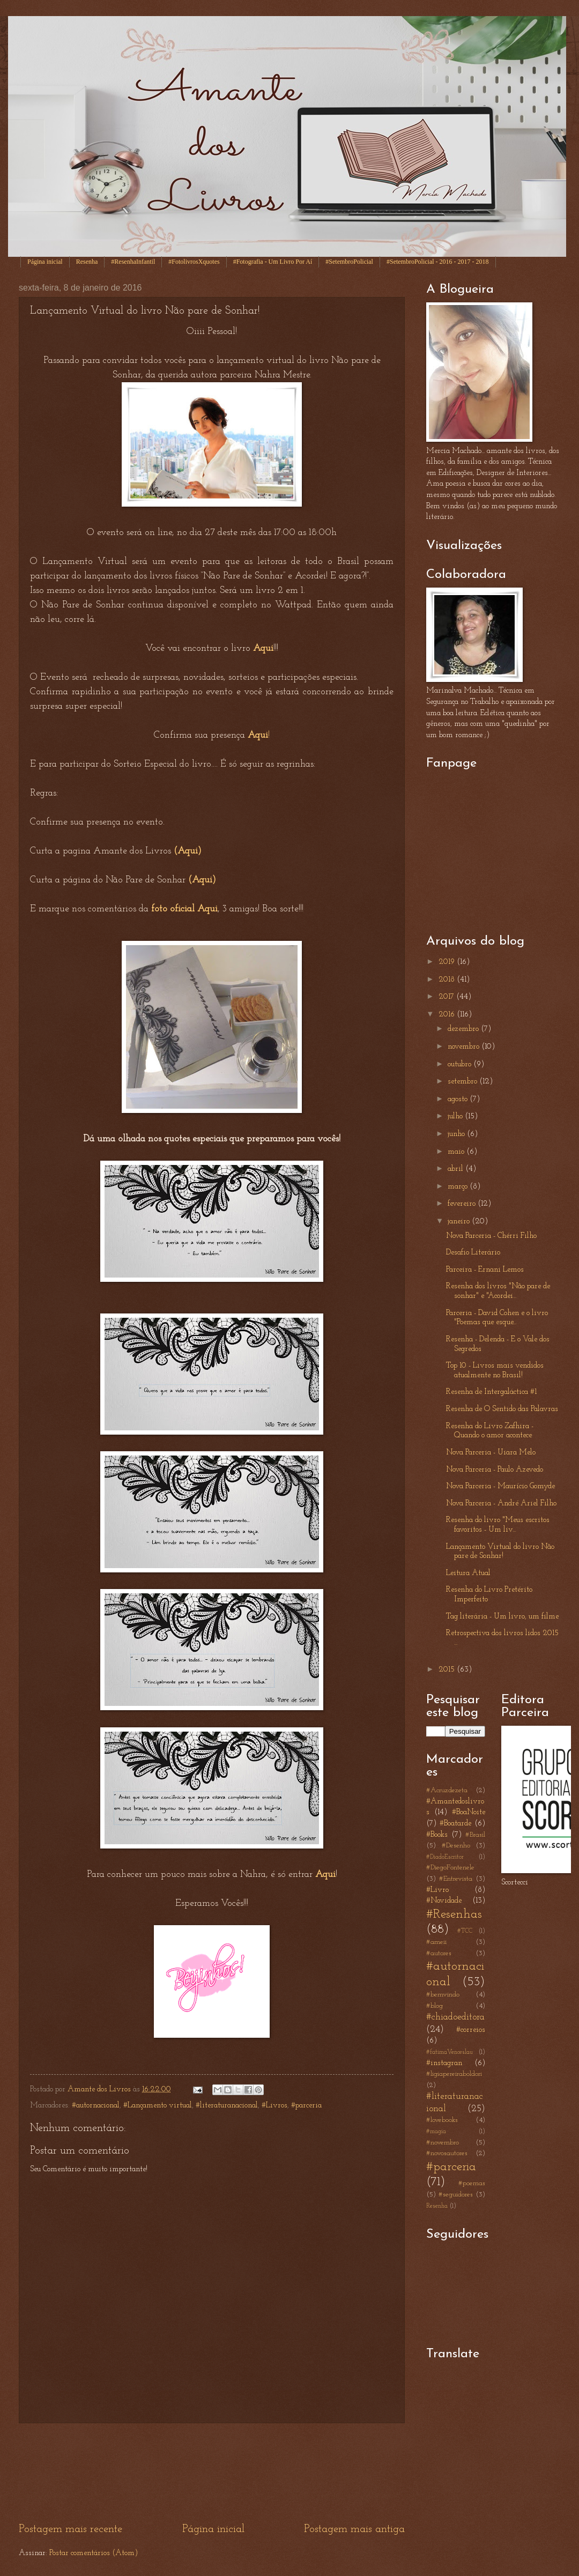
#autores (438, 1953)
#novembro (442, 2142)
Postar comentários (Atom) (93, 2553)
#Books (437, 1835)
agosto (459, 1099)
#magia (436, 2131)
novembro (464, 1047)
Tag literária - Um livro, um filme (502, 1617)
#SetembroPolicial (349, 261)
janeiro (460, 1222)
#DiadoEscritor (445, 1857)
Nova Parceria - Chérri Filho (491, 1236)
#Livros (274, 2106)
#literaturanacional (227, 2106)
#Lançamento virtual (157, 2106)
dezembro (464, 1029)
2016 (448, 1015)
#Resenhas (454, 1914)
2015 (448, 1670)
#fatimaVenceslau (449, 2052)
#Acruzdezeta (446, 1790)
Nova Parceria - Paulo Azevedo (494, 1470)
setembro (463, 1082)
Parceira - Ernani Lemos (485, 1270)
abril (456, 1169)
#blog (434, 2005)
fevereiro (463, 1204)
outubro (460, 1064)
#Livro (437, 1890)
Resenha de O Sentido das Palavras (502, 1409)
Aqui (325, 1874)
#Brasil (475, 1834)
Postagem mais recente (70, 2529)
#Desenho (456, 1845)
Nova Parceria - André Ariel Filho (501, 1503)
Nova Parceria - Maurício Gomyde (500, 1486)
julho (456, 1116)
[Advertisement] (212, 2472)
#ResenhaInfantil (133, 261)
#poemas (471, 2183)
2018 (448, 980)
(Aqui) (188, 851)
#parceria (306, 2106)
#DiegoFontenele (450, 1867)
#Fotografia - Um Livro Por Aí (273, 261)
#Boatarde (455, 1824)
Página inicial (45, 261)
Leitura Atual (468, 1573)
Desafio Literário (473, 1253)
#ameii (436, 1942)
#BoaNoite (468, 1812)
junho (457, 1134)
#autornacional (96, 2106)
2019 (448, 962)
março (459, 1187)
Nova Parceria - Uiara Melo (491, 1453)
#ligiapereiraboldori (454, 2073)
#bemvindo (442, 1994)
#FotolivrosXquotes (193, 261)
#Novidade (444, 1901)
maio (457, 1152)
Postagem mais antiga (354, 2529)
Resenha (87, 261)
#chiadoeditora (455, 2017)
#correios (470, 2030)
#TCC (464, 1931)
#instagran (444, 2063)
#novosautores (446, 2153)
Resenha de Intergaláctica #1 (491, 1392)
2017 (447, 997)
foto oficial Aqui (184, 909)
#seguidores (456, 2194)
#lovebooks (442, 2120)
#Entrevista (455, 1878)
